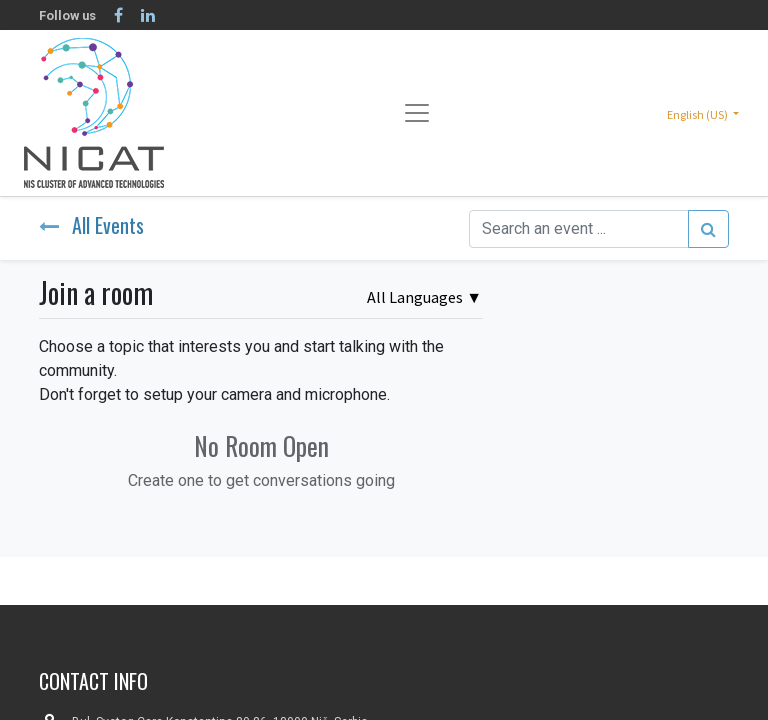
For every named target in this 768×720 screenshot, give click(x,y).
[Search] (708, 229)
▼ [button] (424, 297)
